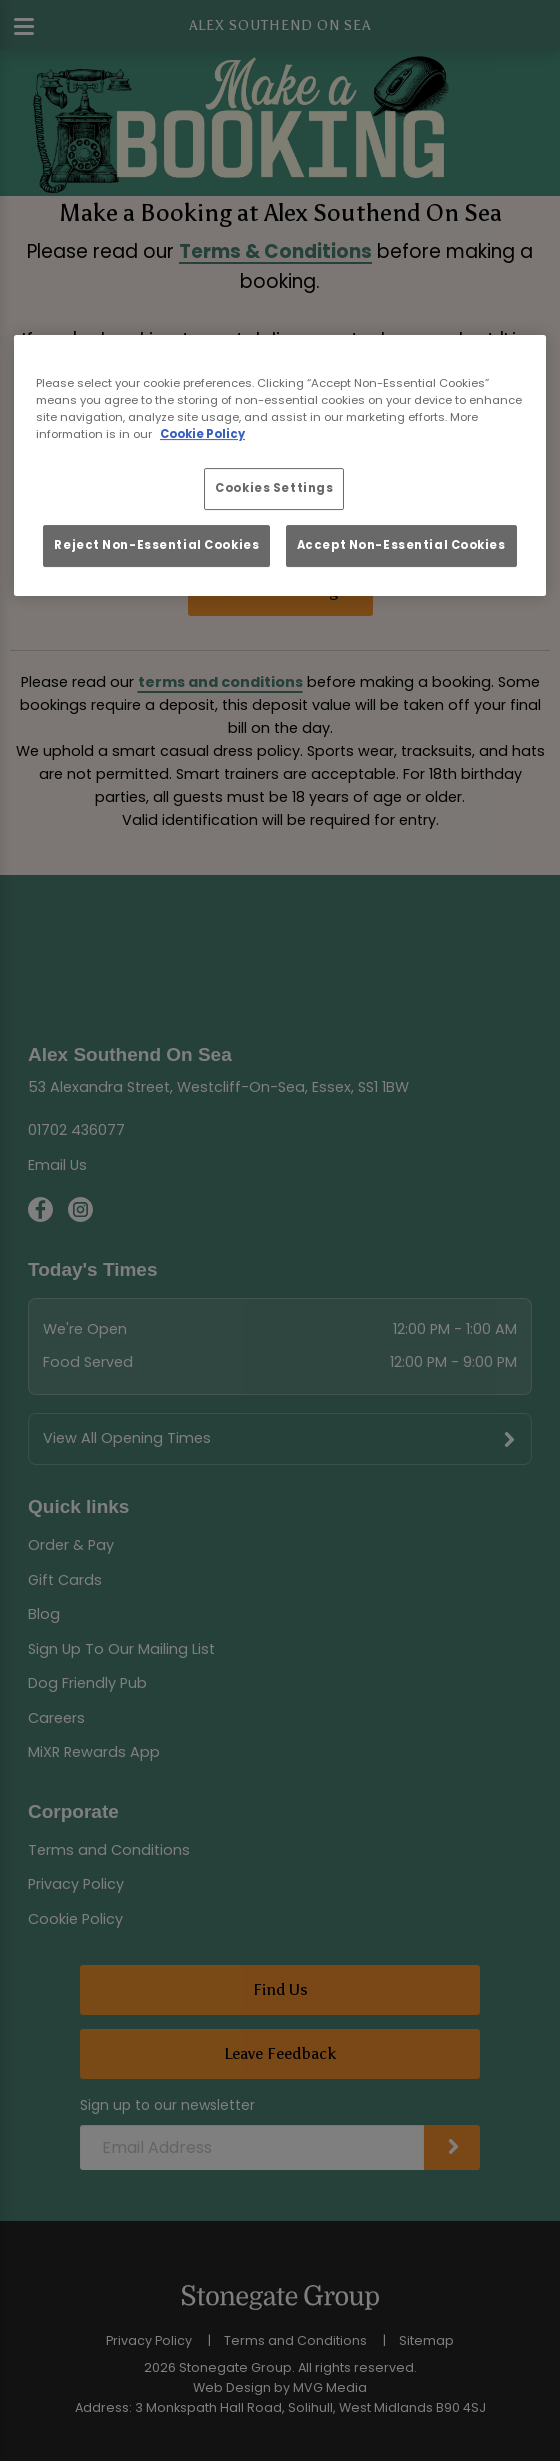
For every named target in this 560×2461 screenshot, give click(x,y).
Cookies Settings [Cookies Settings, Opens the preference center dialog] (274, 488)
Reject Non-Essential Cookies (156, 545)
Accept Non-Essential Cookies (401, 545)
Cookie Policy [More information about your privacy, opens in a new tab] (202, 434)
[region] (280, 465)
